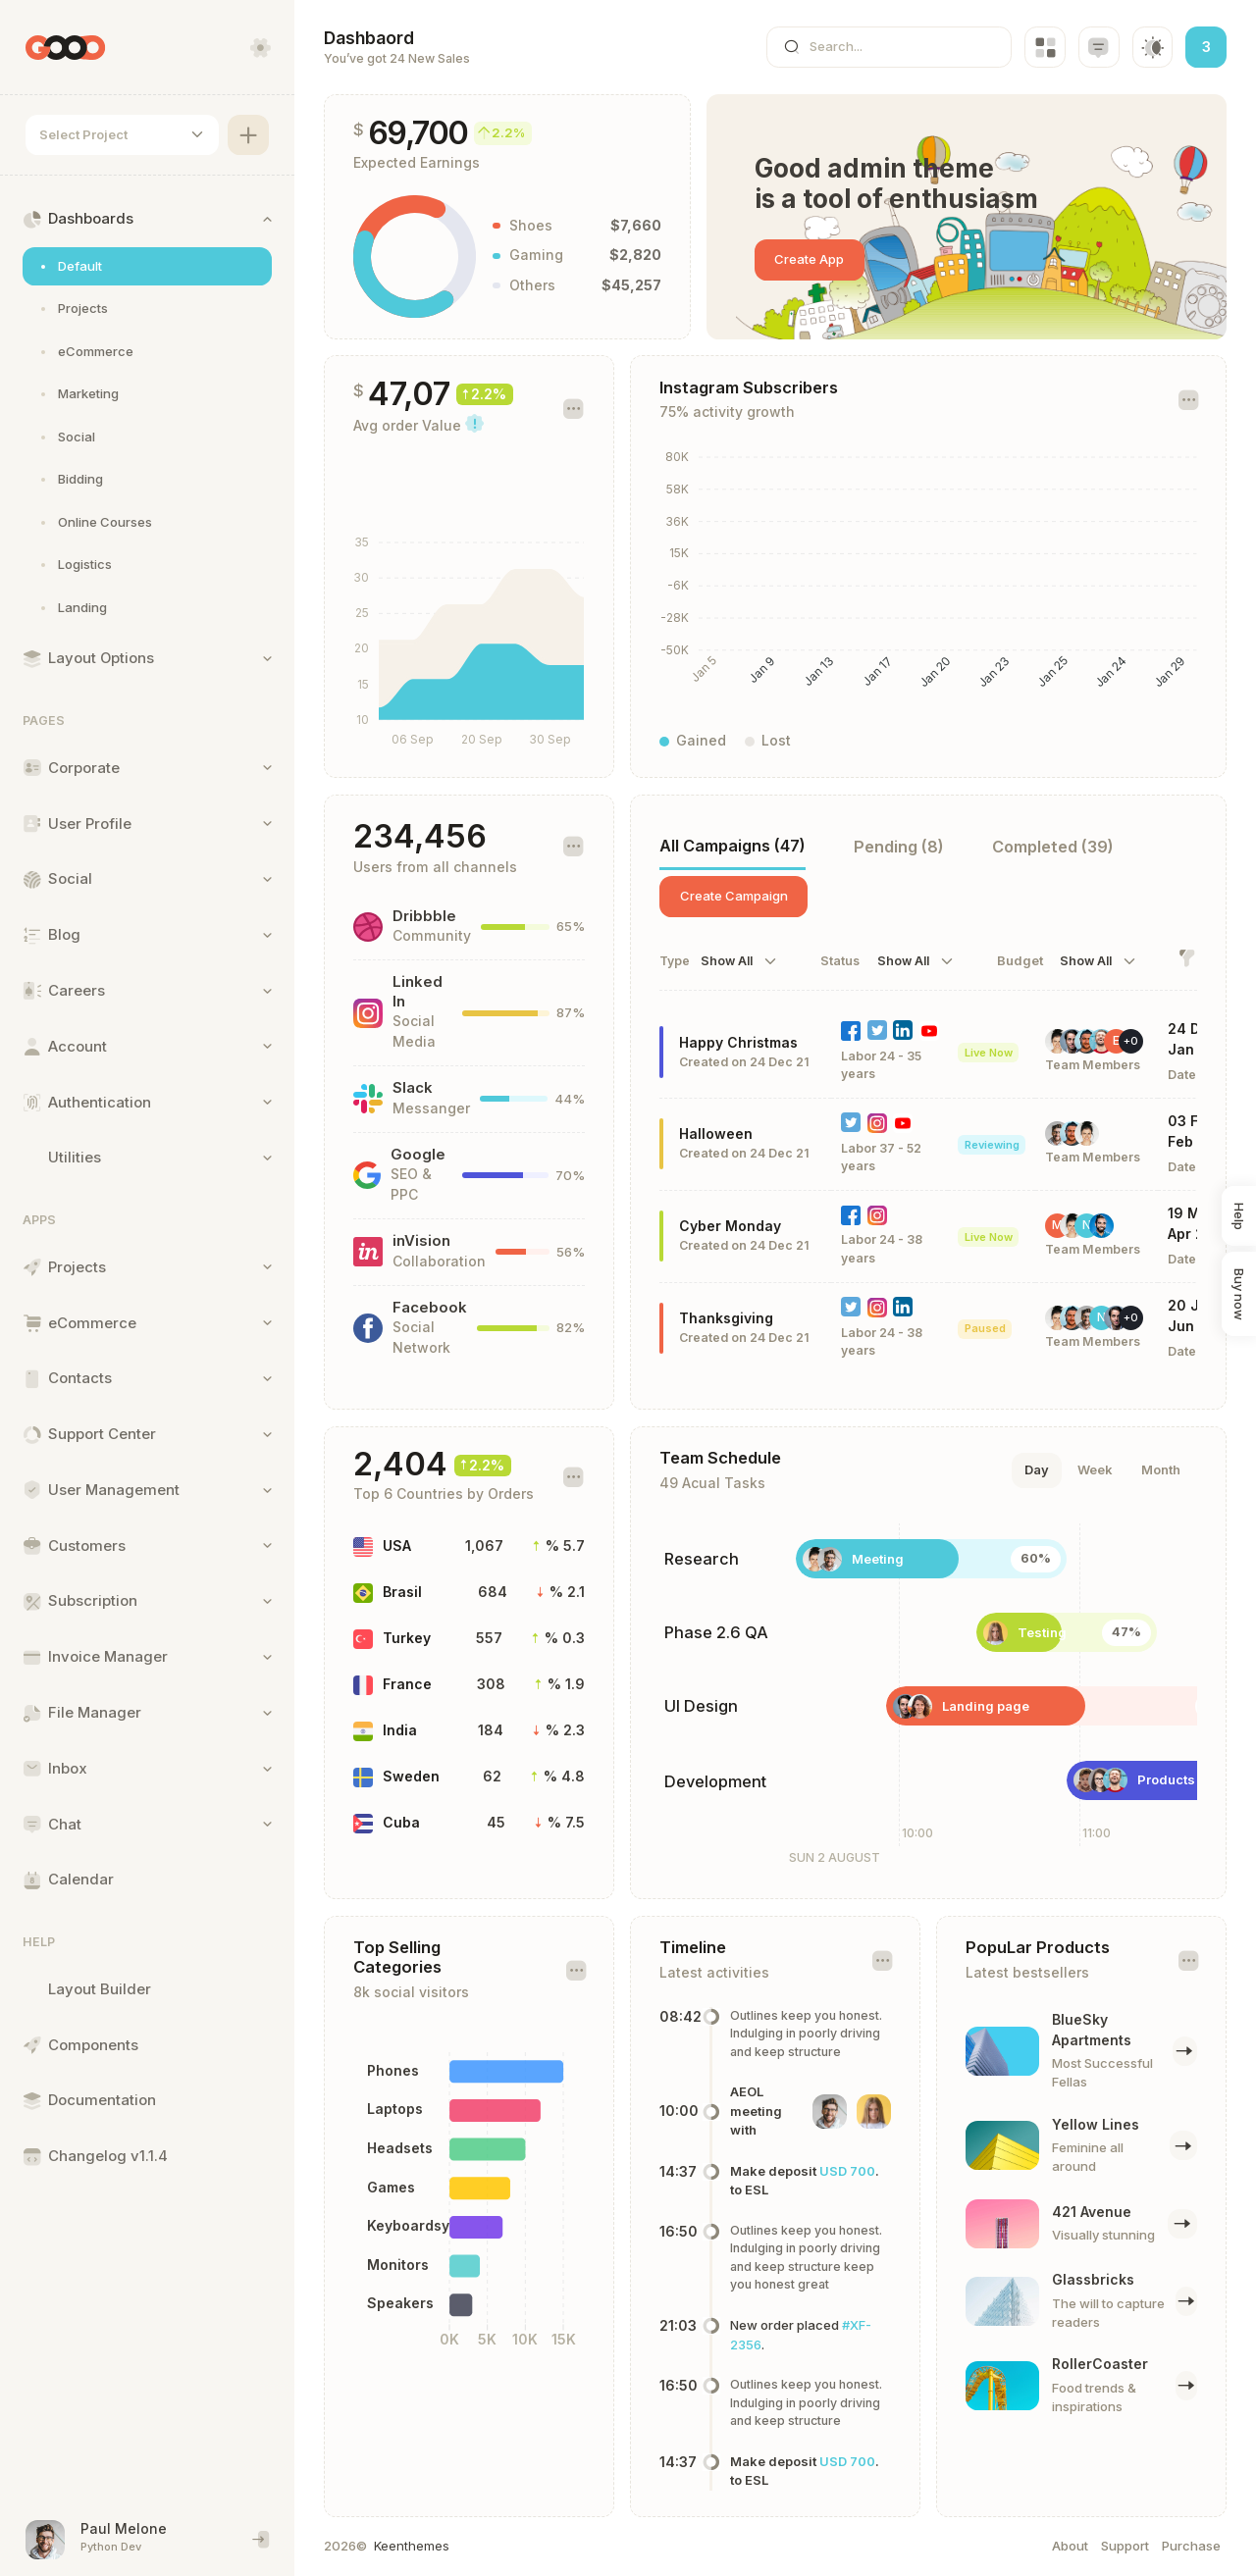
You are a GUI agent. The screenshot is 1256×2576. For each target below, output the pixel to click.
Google (418, 1154)
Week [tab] (1095, 1469)
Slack (412, 1088)
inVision (421, 1241)
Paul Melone (123, 2528)
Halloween (716, 1133)
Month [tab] (1160, 1469)
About (1070, 2545)
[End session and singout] (261, 2539)
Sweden (411, 1776)
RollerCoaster (1100, 2363)
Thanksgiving (726, 1318)
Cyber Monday (730, 1225)
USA (397, 1545)
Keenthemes (411, 2545)
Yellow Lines (1095, 2124)
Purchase (1191, 2545)
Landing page (985, 1706)
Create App (809, 259)
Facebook (429, 1307)
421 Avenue (1091, 2211)
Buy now (1239, 1294)
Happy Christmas (738, 1042)
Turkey (407, 1637)
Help (1239, 1216)
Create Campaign (734, 895)
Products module (1191, 1779)
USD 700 (847, 2171)
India (400, 1730)
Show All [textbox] (727, 961)
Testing (1042, 1632)
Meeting (878, 1559)
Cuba (401, 1822)
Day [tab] (1036, 1469)
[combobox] (122, 135)
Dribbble (424, 916)
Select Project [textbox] (83, 134)
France (407, 1683)
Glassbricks (1093, 2279)
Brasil (402, 1591)
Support (1125, 2545)
